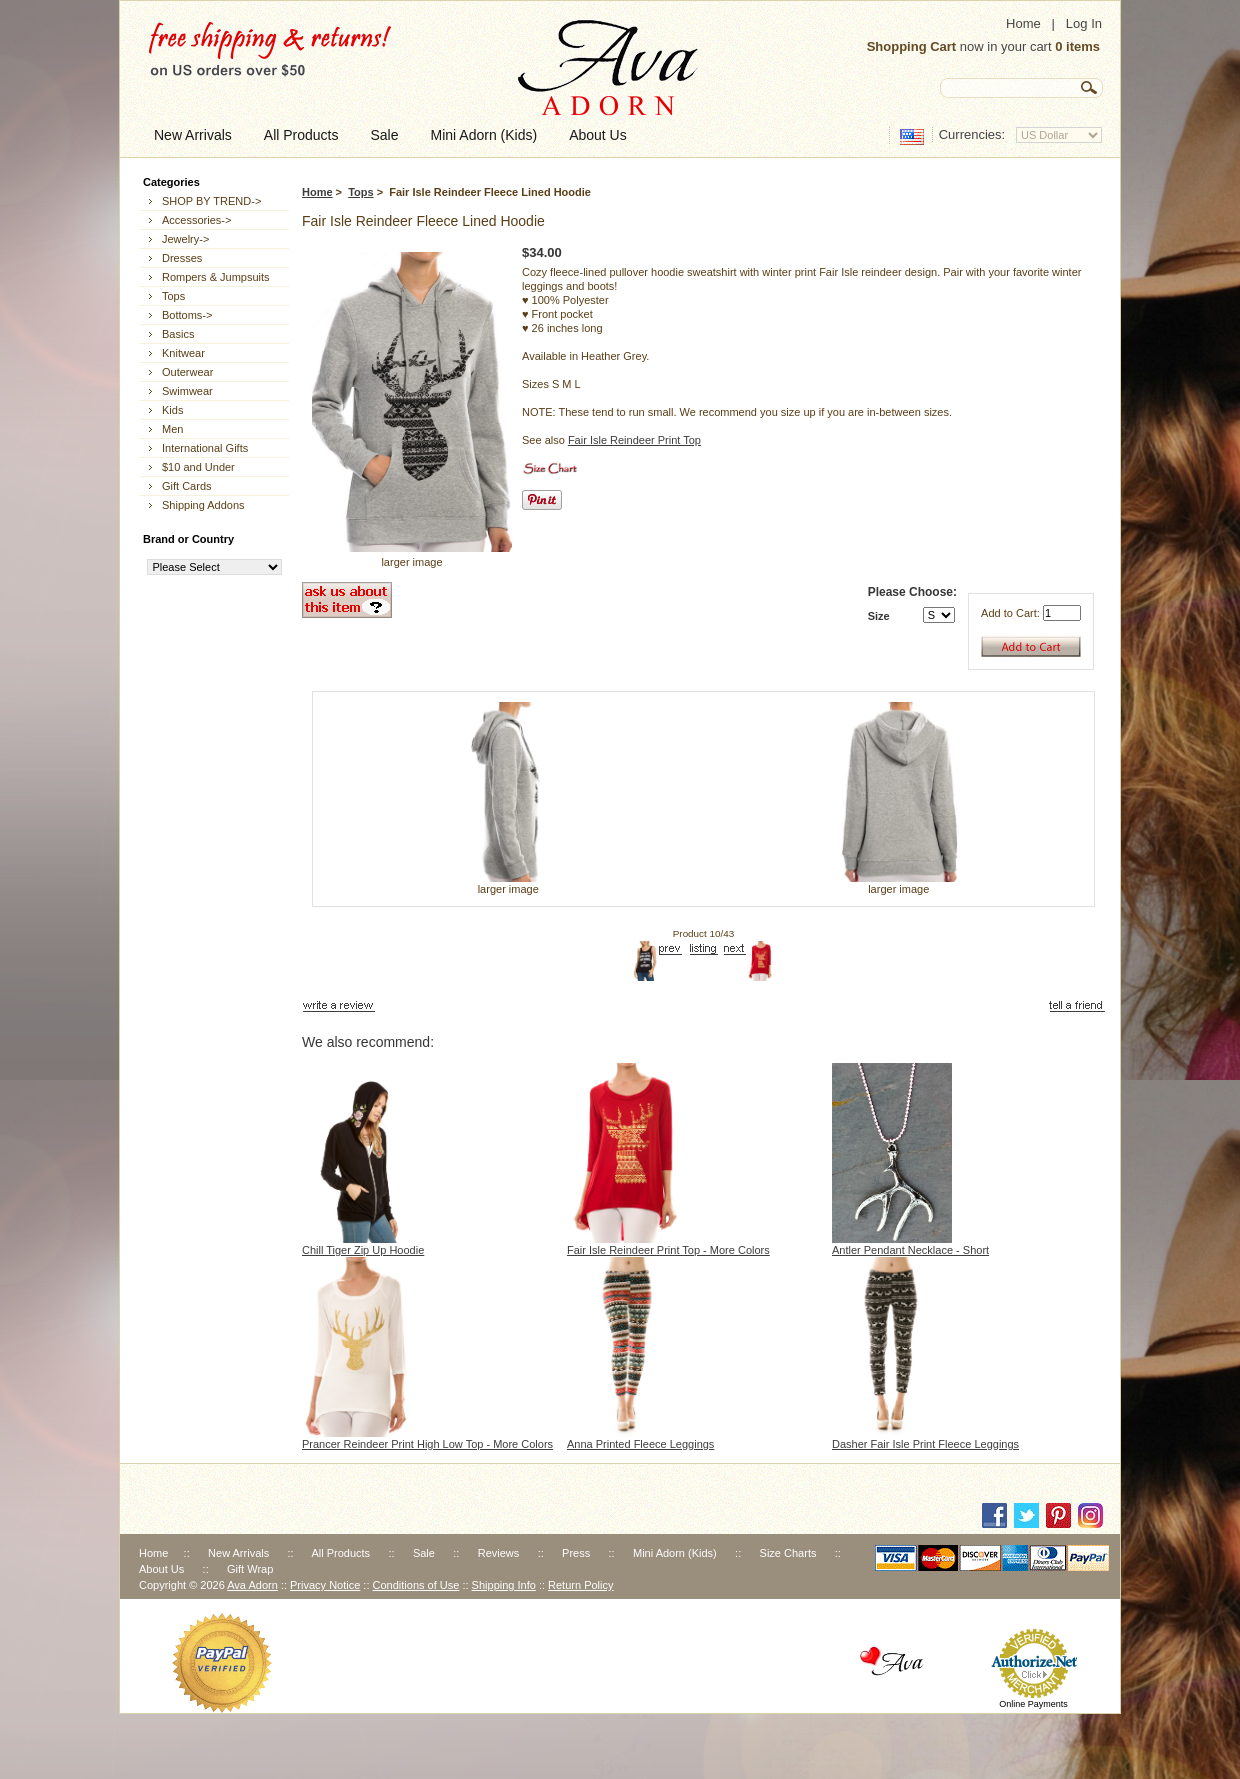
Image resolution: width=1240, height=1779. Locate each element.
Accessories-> (196, 220)
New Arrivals (238, 1553)
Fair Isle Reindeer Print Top (634, 440)
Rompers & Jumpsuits (216, 277)
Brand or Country (188, 539)
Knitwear (183, 353)
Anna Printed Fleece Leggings (640, 1444)
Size (879, 616)
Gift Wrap (250, 1569)
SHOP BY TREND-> (211, 201)
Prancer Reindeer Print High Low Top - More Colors (427, 1444)
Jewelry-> (185, 239)
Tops (360, 192)
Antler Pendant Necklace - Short (910, 1250)
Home (1023, 23)
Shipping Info (504, 1585)
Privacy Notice (325, 1585)
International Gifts (205, 448)
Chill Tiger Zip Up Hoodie (363, 1250)
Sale (424, 1553)
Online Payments (1033, 1704)
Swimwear (187, 391)
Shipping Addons (203, 505)
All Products (340, 1553)
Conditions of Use (416, 1585)
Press (576, 1553)
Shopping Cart (912, 46)
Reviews (499, 1553)
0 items (1077, 46)
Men (172, 429)
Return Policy (580, 1585)
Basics (178, 334)
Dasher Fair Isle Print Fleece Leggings (925, 1444)
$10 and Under (198, 467)
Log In (1084, 23)
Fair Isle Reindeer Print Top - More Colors (668, 1250)
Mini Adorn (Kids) (675, 1553)
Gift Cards (187, 486)
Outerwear (187, 372)
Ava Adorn (252, 1585)
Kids (172, 410)
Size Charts (788, 1553)
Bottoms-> (187, 315)
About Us (161, 1569)
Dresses (182, 258)
